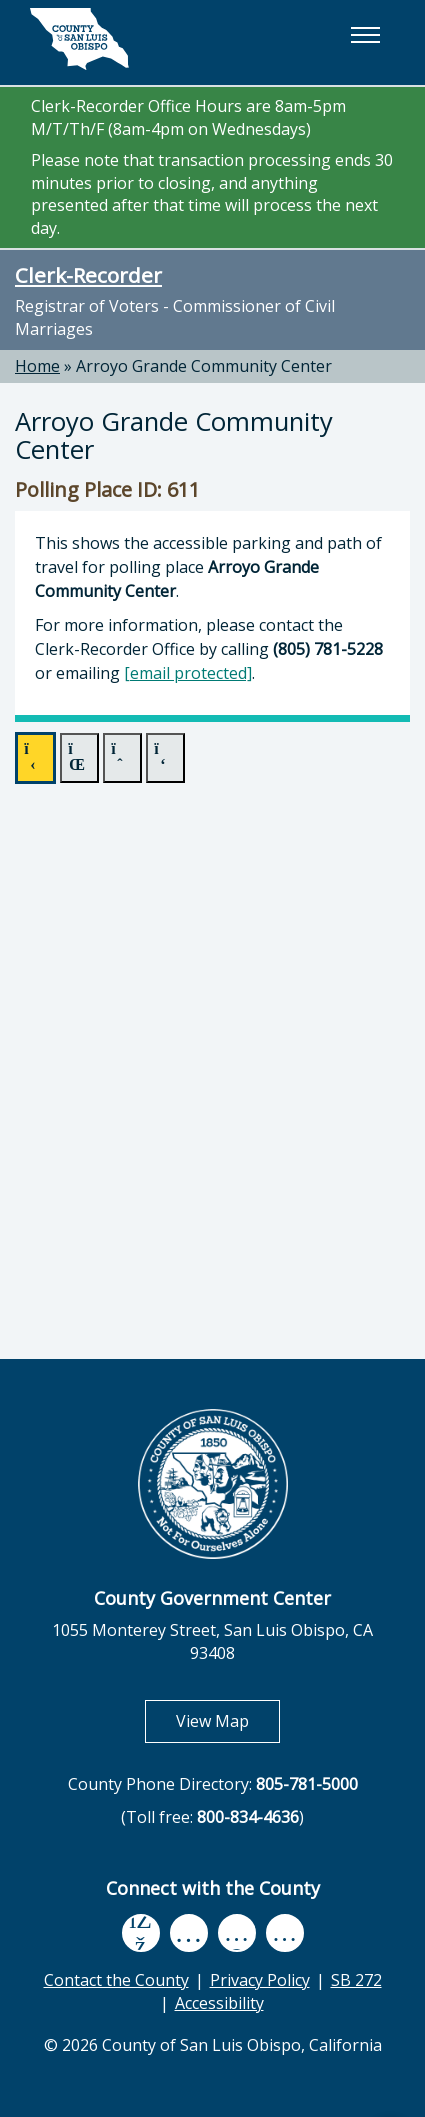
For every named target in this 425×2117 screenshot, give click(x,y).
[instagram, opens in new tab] (285, 1932)
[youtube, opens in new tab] (188, 1933)
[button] (365, 35)
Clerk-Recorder (88, 275)
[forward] (165, 758)
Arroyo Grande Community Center (204, 366)
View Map (228, 1720)
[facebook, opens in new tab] (141, 1933)
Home (37, 366)
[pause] (79, 758)
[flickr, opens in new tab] (237, 1932)
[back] (122, 758)
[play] (35, 758)
